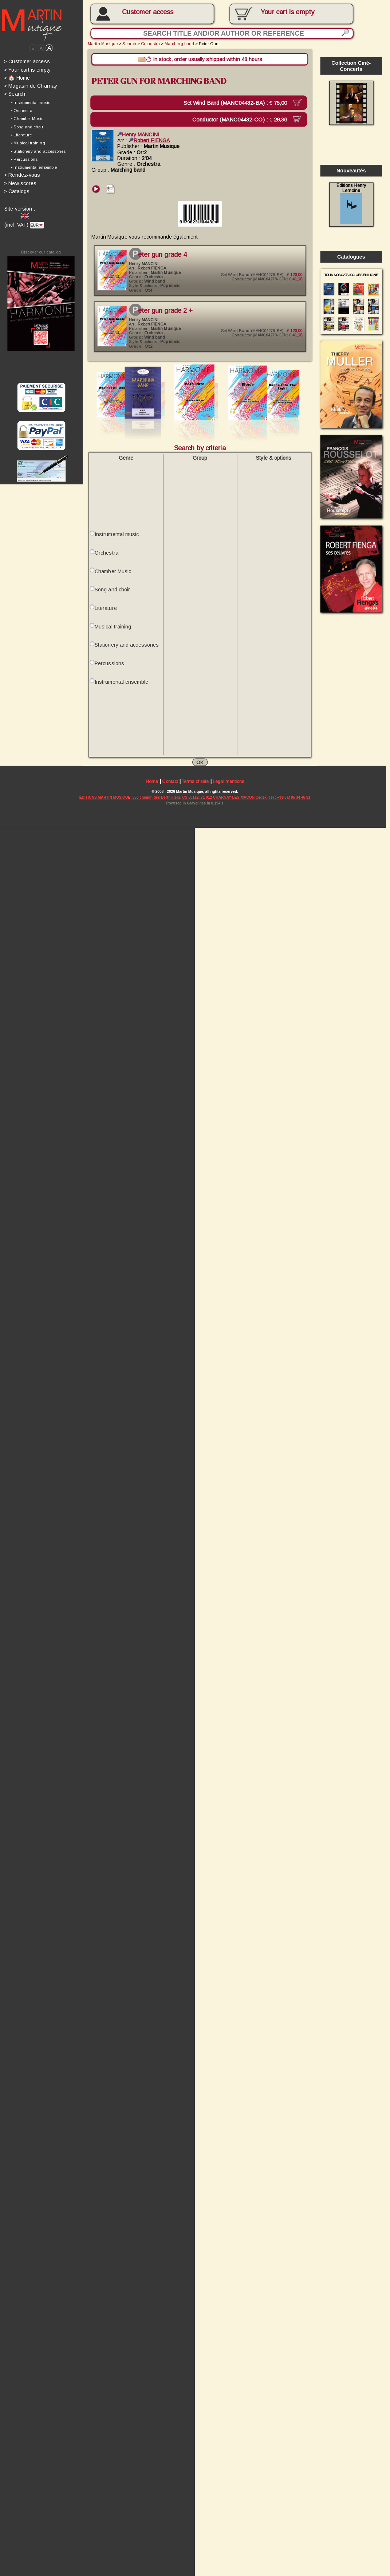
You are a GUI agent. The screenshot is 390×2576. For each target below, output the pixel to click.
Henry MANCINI (140, 135)
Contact (172, 788)
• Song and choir (27, 128)
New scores (20, 185)
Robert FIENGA (151, 141)
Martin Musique (104, 44)
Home (153, 788)
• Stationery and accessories (39, 153)
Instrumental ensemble (123, 688)
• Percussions (24, 161)
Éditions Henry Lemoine (355, 205)
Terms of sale (197, 788)
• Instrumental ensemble (34, 169)
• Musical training (28, 144)
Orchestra (151, 44)
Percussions (111, 669)
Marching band (181, 44)
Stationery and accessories (128, 651)
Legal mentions (231, 788)
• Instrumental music (31, 103)
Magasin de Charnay (31, 86)
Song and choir (113, 595)
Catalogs (17, 193)
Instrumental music (118, 539)
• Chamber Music (27, 120)
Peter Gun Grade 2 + (164, 312)
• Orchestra (22, 111)
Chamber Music (114, 576)
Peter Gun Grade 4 (161, 256)
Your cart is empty (27, 70)
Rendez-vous (22, 177)
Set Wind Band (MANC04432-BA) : (242, 103)
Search (14, 95)
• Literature (21, 136)
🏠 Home (17, 78)
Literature (107, 613)
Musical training (114, 632)
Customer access (149, 11)
